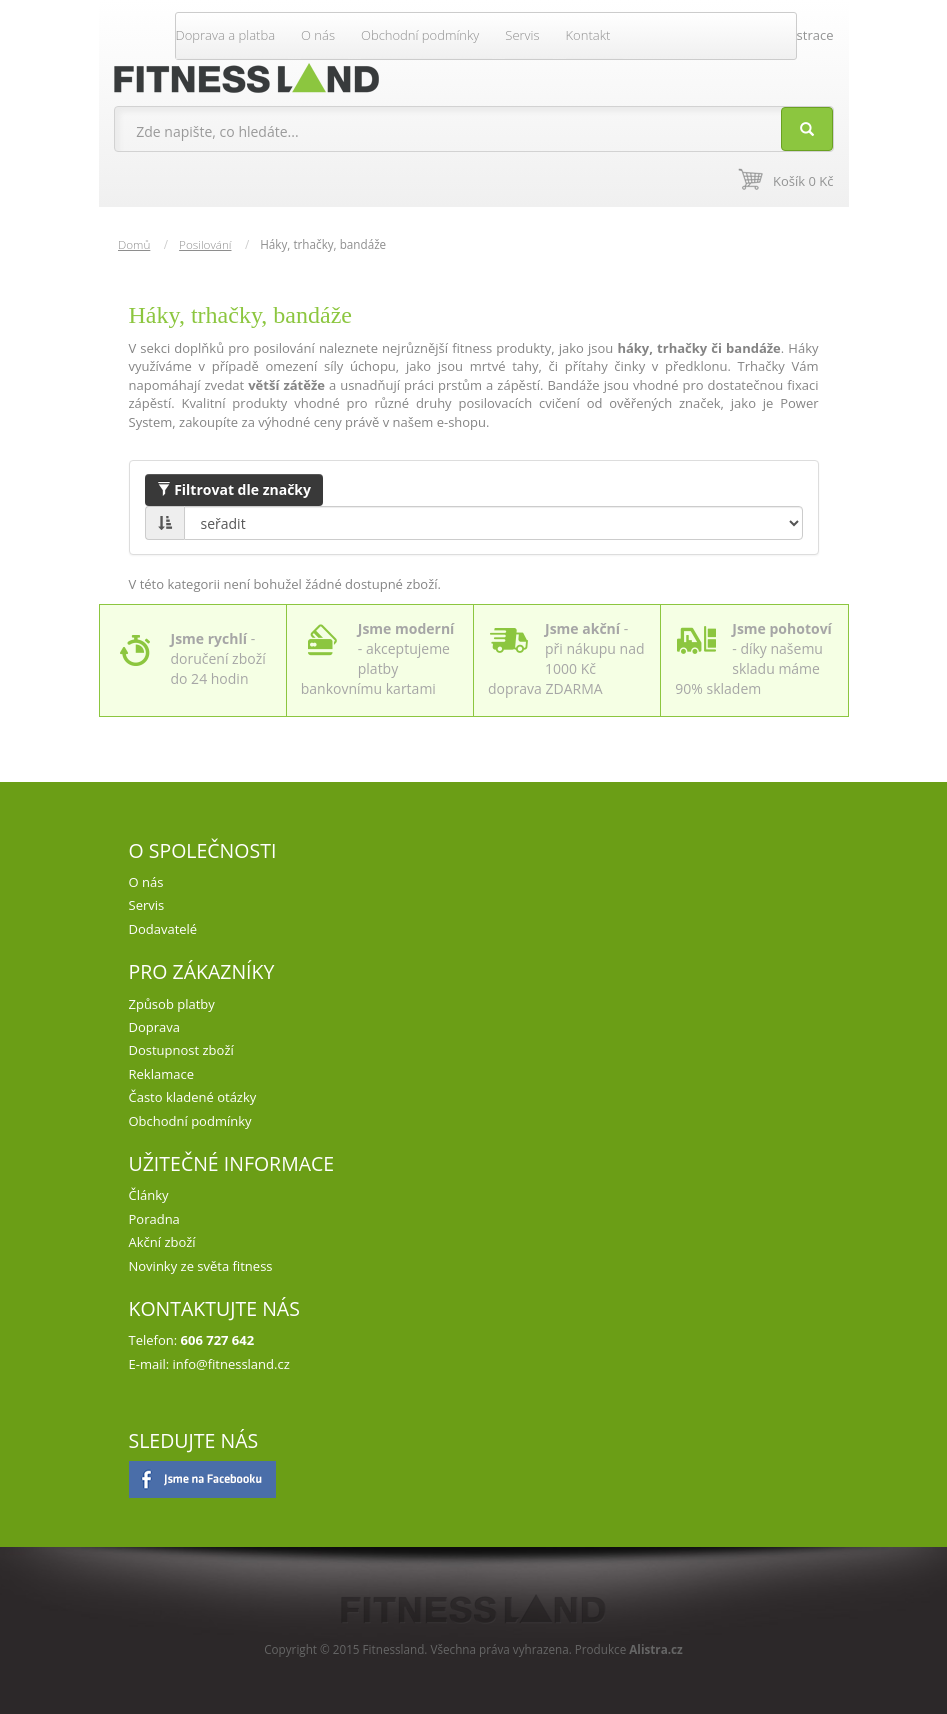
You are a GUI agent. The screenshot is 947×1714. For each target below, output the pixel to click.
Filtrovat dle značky (234, 489)
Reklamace (161, 1074)
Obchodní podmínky (420, 35)
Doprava (154, 1027)
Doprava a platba (226, 35)
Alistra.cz (656, 1649)
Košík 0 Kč (803, 181)
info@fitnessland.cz (231, 1364)
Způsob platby (172, 1004)
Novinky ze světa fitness (201, 1266)
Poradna (154, 1219)
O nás (318, 35)
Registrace (802, 35)
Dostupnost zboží (181, 1050)
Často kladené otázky (193, 1097)
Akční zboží (162, 1242)
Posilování (205, 244)
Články (149, 1195)
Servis (522, 35)
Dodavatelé (163, 929)
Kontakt (588, 35)
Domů (134, 244)
